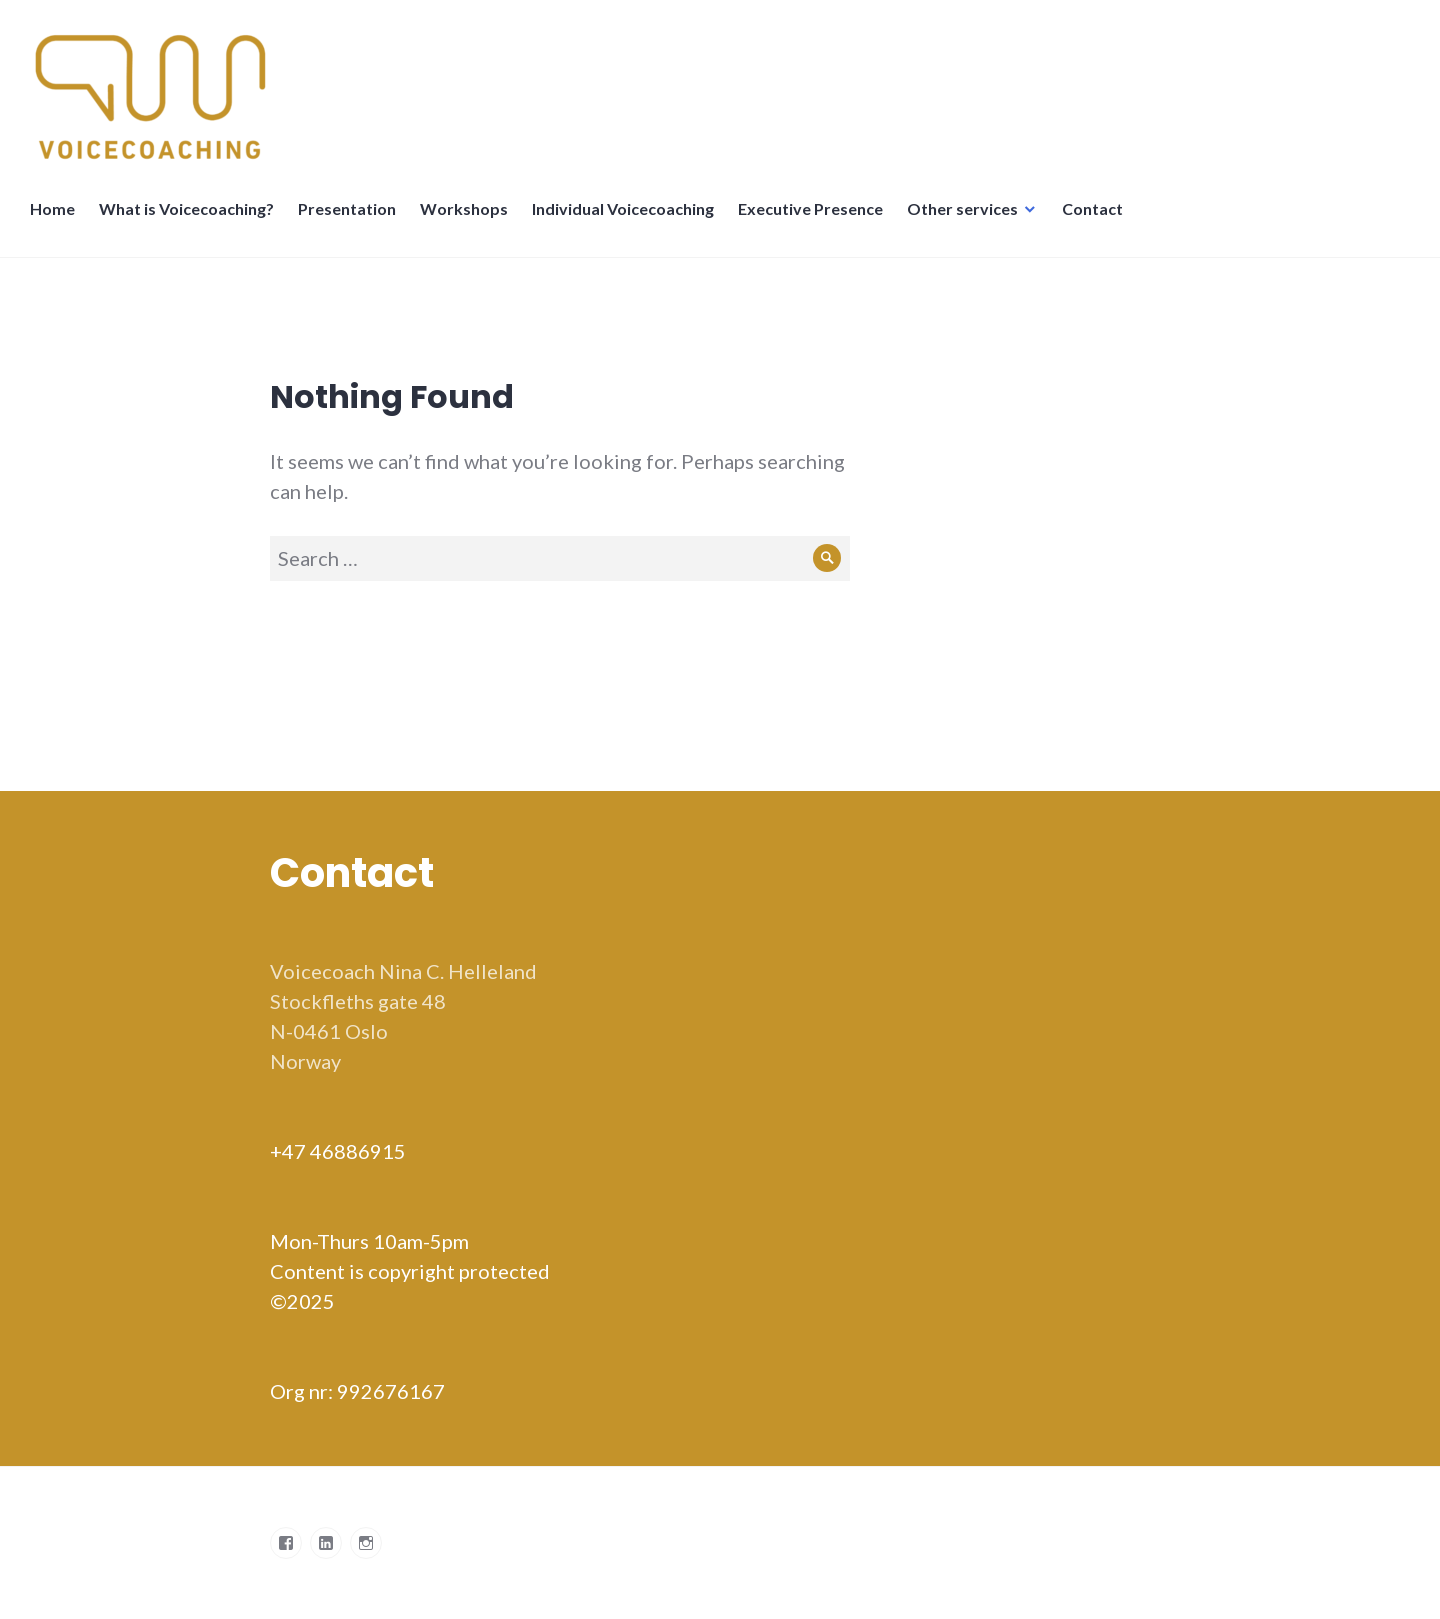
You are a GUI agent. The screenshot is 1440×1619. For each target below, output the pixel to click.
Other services (962, 208)
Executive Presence (810, 208)
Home (52, 208)
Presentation (347, 208)
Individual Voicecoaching (623, 208)
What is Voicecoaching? (186, 208)
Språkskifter (1159, 219)
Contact (1092, 208)
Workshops (464, 208)
